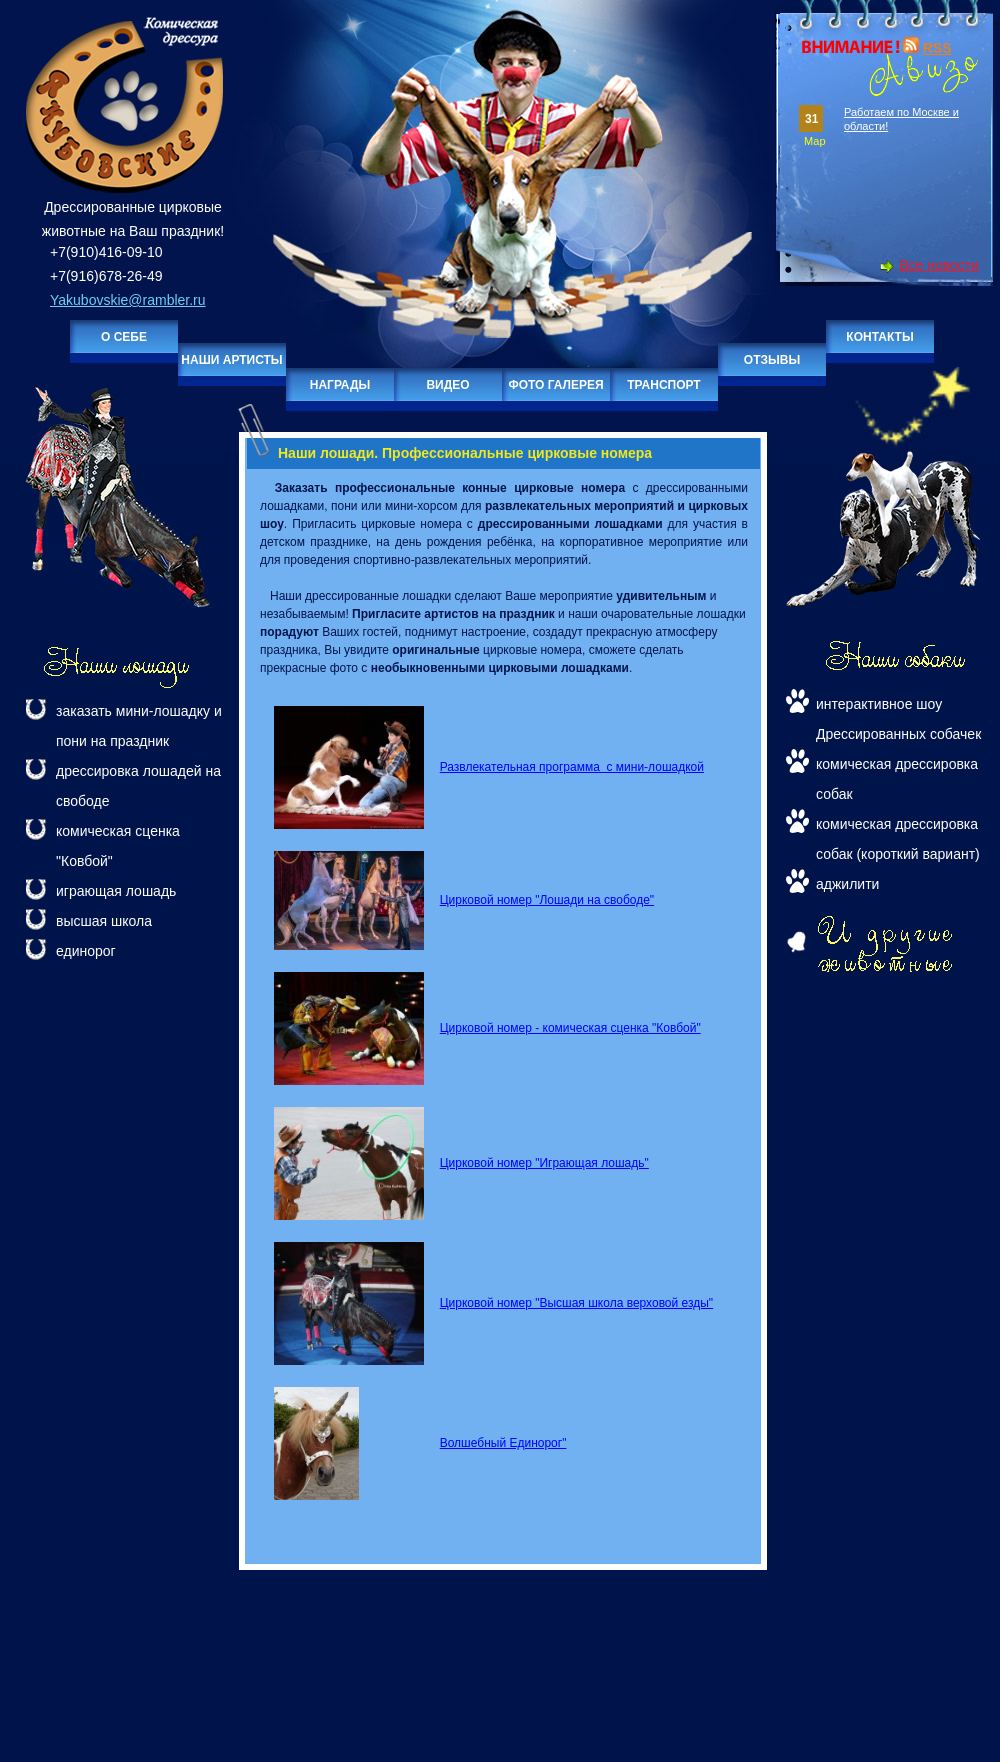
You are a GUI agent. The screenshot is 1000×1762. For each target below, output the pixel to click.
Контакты (879, 337)
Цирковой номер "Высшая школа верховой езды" (576, 1303)
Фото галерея (555, 385)
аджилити (847, 884)
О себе (124, 337)
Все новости (939, 265)
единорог (86, 951)
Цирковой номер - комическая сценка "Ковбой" (570, 1028)
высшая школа (104, 921)
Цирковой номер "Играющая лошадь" (544, 1163)
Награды (340, 385)
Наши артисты (231, 360)
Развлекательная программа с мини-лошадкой (572, 767)
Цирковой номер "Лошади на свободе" (547, 900)
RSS (937, 48)
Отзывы (772, 360)
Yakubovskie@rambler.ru (128, 300)
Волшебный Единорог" (503, 1443)
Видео (447, 385)
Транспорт (663, 385)
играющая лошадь (116, 891)
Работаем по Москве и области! (901, 119)
